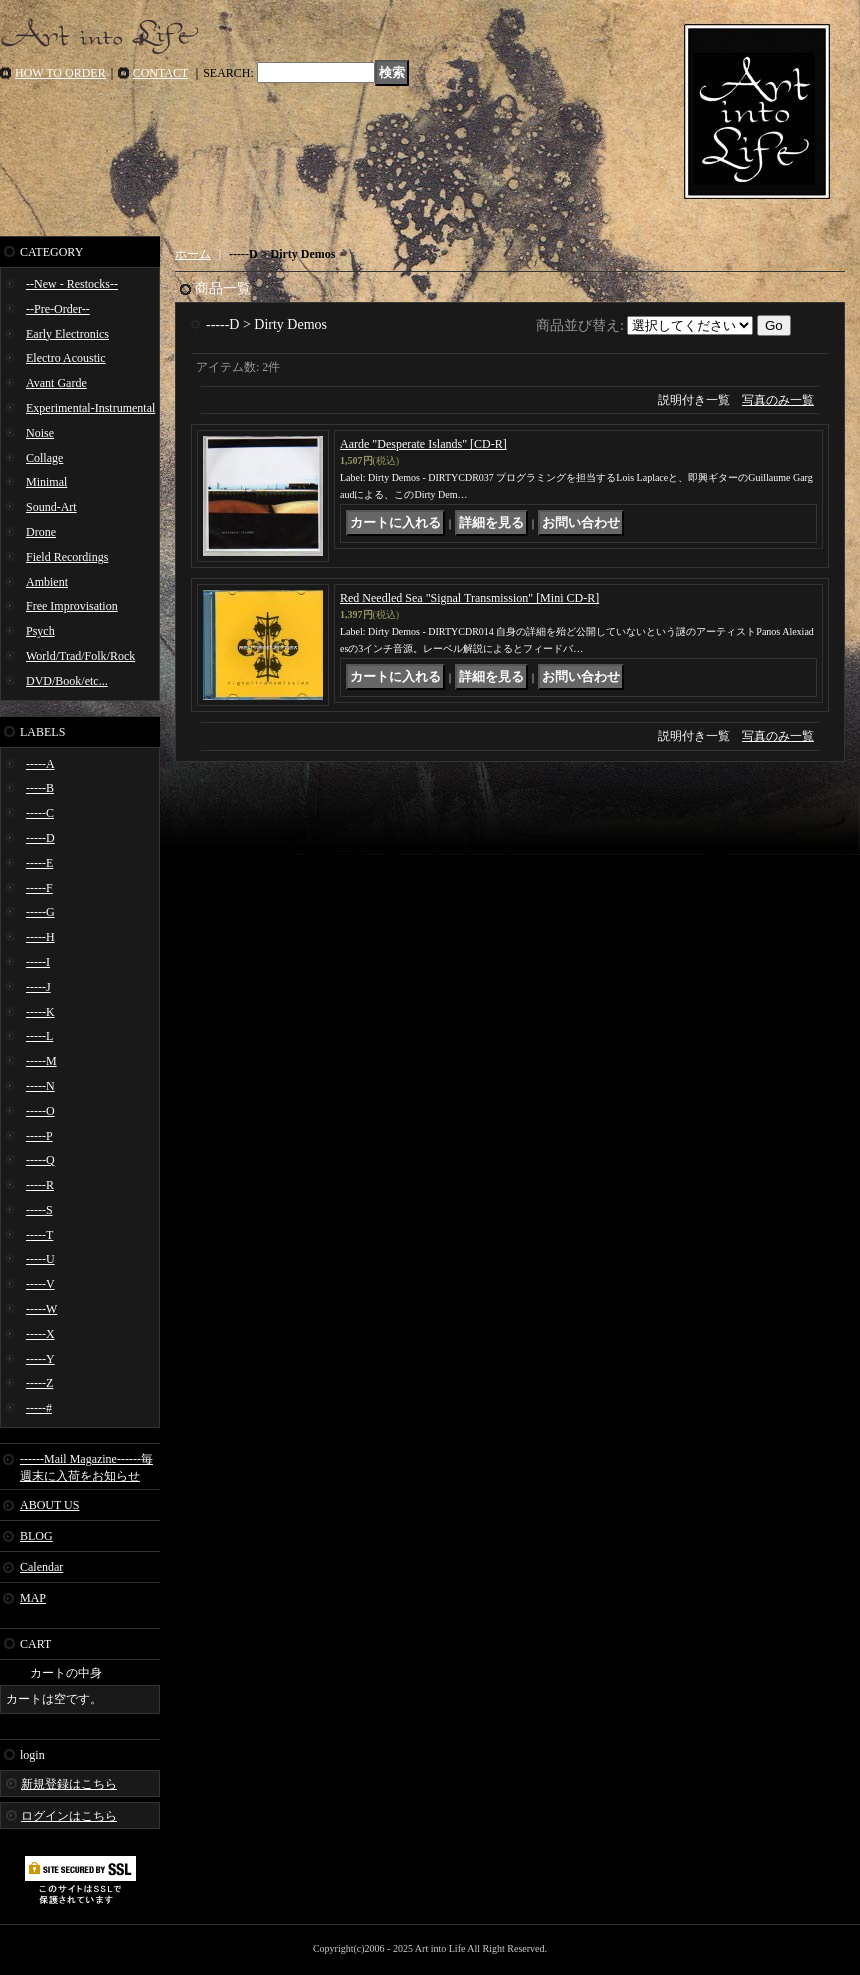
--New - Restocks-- (72, 284)
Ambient (47, 582)
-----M (41, 1061)
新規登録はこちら (69, 1784)
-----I (38, 962)
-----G (40, 912)
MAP (33, 1598)
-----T (39, 1235)
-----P (39, 1136)
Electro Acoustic (66, 358)
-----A (40, 764)
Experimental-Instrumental (90, 408)
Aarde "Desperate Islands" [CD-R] (423, 444)
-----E (39, 863)
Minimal (46, 482)
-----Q (40, 1160)
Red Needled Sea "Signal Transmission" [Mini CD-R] (469, 598)
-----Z (39, 1383)
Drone (41, 532)
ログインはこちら (69, 1816)
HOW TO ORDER (60, 73)
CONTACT (161, 73)
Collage (44, 458)
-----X (40, 1334)
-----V (40, 1284)
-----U (40, 1259)
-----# (39, 1408)
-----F (39, 888)
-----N (40, 1086)
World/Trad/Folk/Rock (80, 656)
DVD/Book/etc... (67, 681)
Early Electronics (67, 334)
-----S (39, 1210)
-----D (40, 838)
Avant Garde (56, 383)
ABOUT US (49, 1505)
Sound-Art (51, 507)
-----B (40, 788)
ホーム (193, 254)
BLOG (36, 1536)
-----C (40, 813)
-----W (41, 1309)
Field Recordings (67, 557)
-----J (38, 987)
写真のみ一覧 (778, 400)
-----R (40, 1185)
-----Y (40, 1359)
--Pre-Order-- (58, 309)
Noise (40, 433)
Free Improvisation (72, 606)
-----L (39, 1036)
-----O (40, 1111)
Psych (40, 631)
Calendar (41, 1567)
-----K (40, 1012)
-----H (40, 937)
